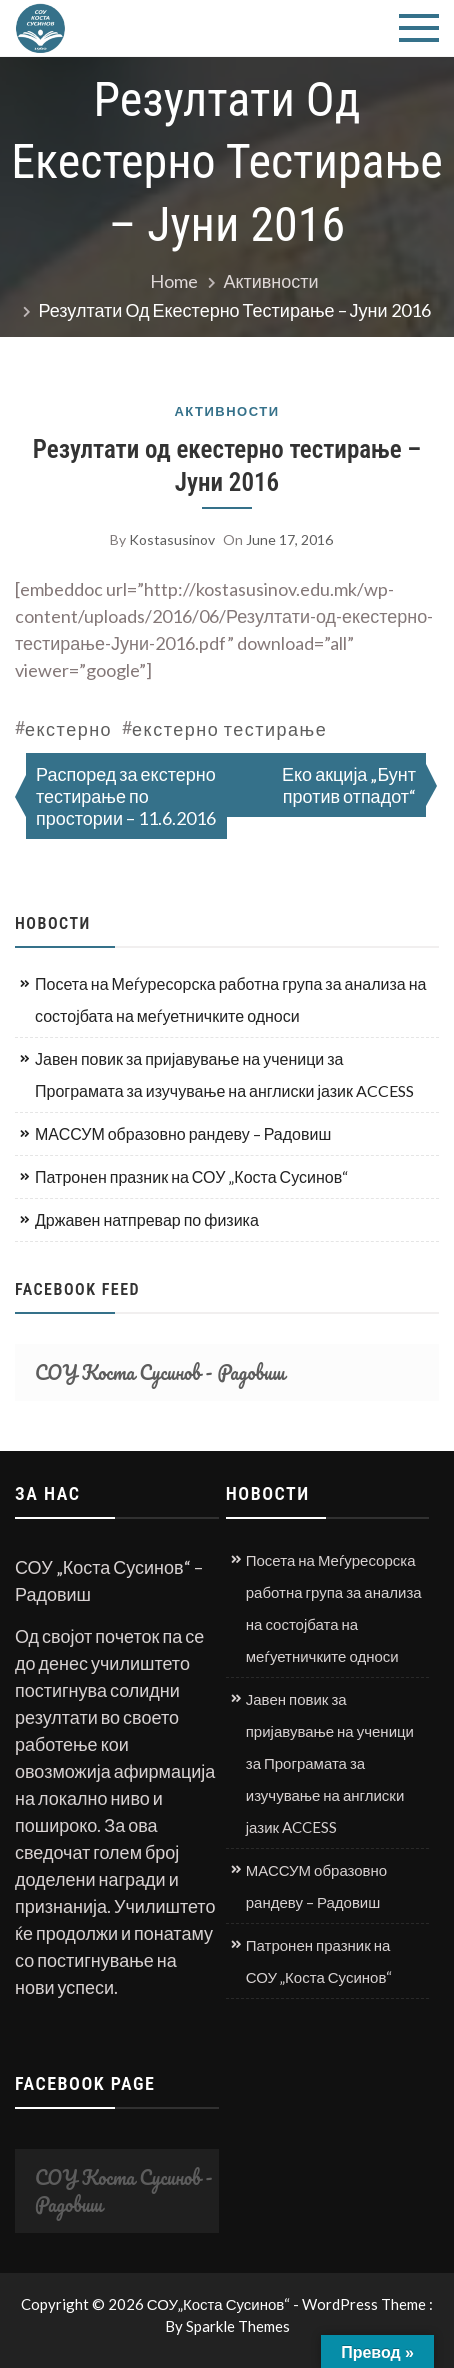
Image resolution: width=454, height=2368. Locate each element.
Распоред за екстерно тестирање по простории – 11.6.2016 (126, 796)
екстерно (68, 729)
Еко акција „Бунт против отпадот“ (349, 785)
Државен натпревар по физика (147, 1219)
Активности (226, 411)
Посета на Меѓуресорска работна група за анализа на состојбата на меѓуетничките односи (230, 999)
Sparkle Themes (238, 2326)
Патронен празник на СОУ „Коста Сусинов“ (191, 1176)
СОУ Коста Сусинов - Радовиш (160, 1372)
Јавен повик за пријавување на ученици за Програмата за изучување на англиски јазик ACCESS (224, 1074)
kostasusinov (172, 539)
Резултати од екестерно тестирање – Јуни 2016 (227, 466)
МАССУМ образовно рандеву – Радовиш (183, 1133)
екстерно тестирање (229, 729)
